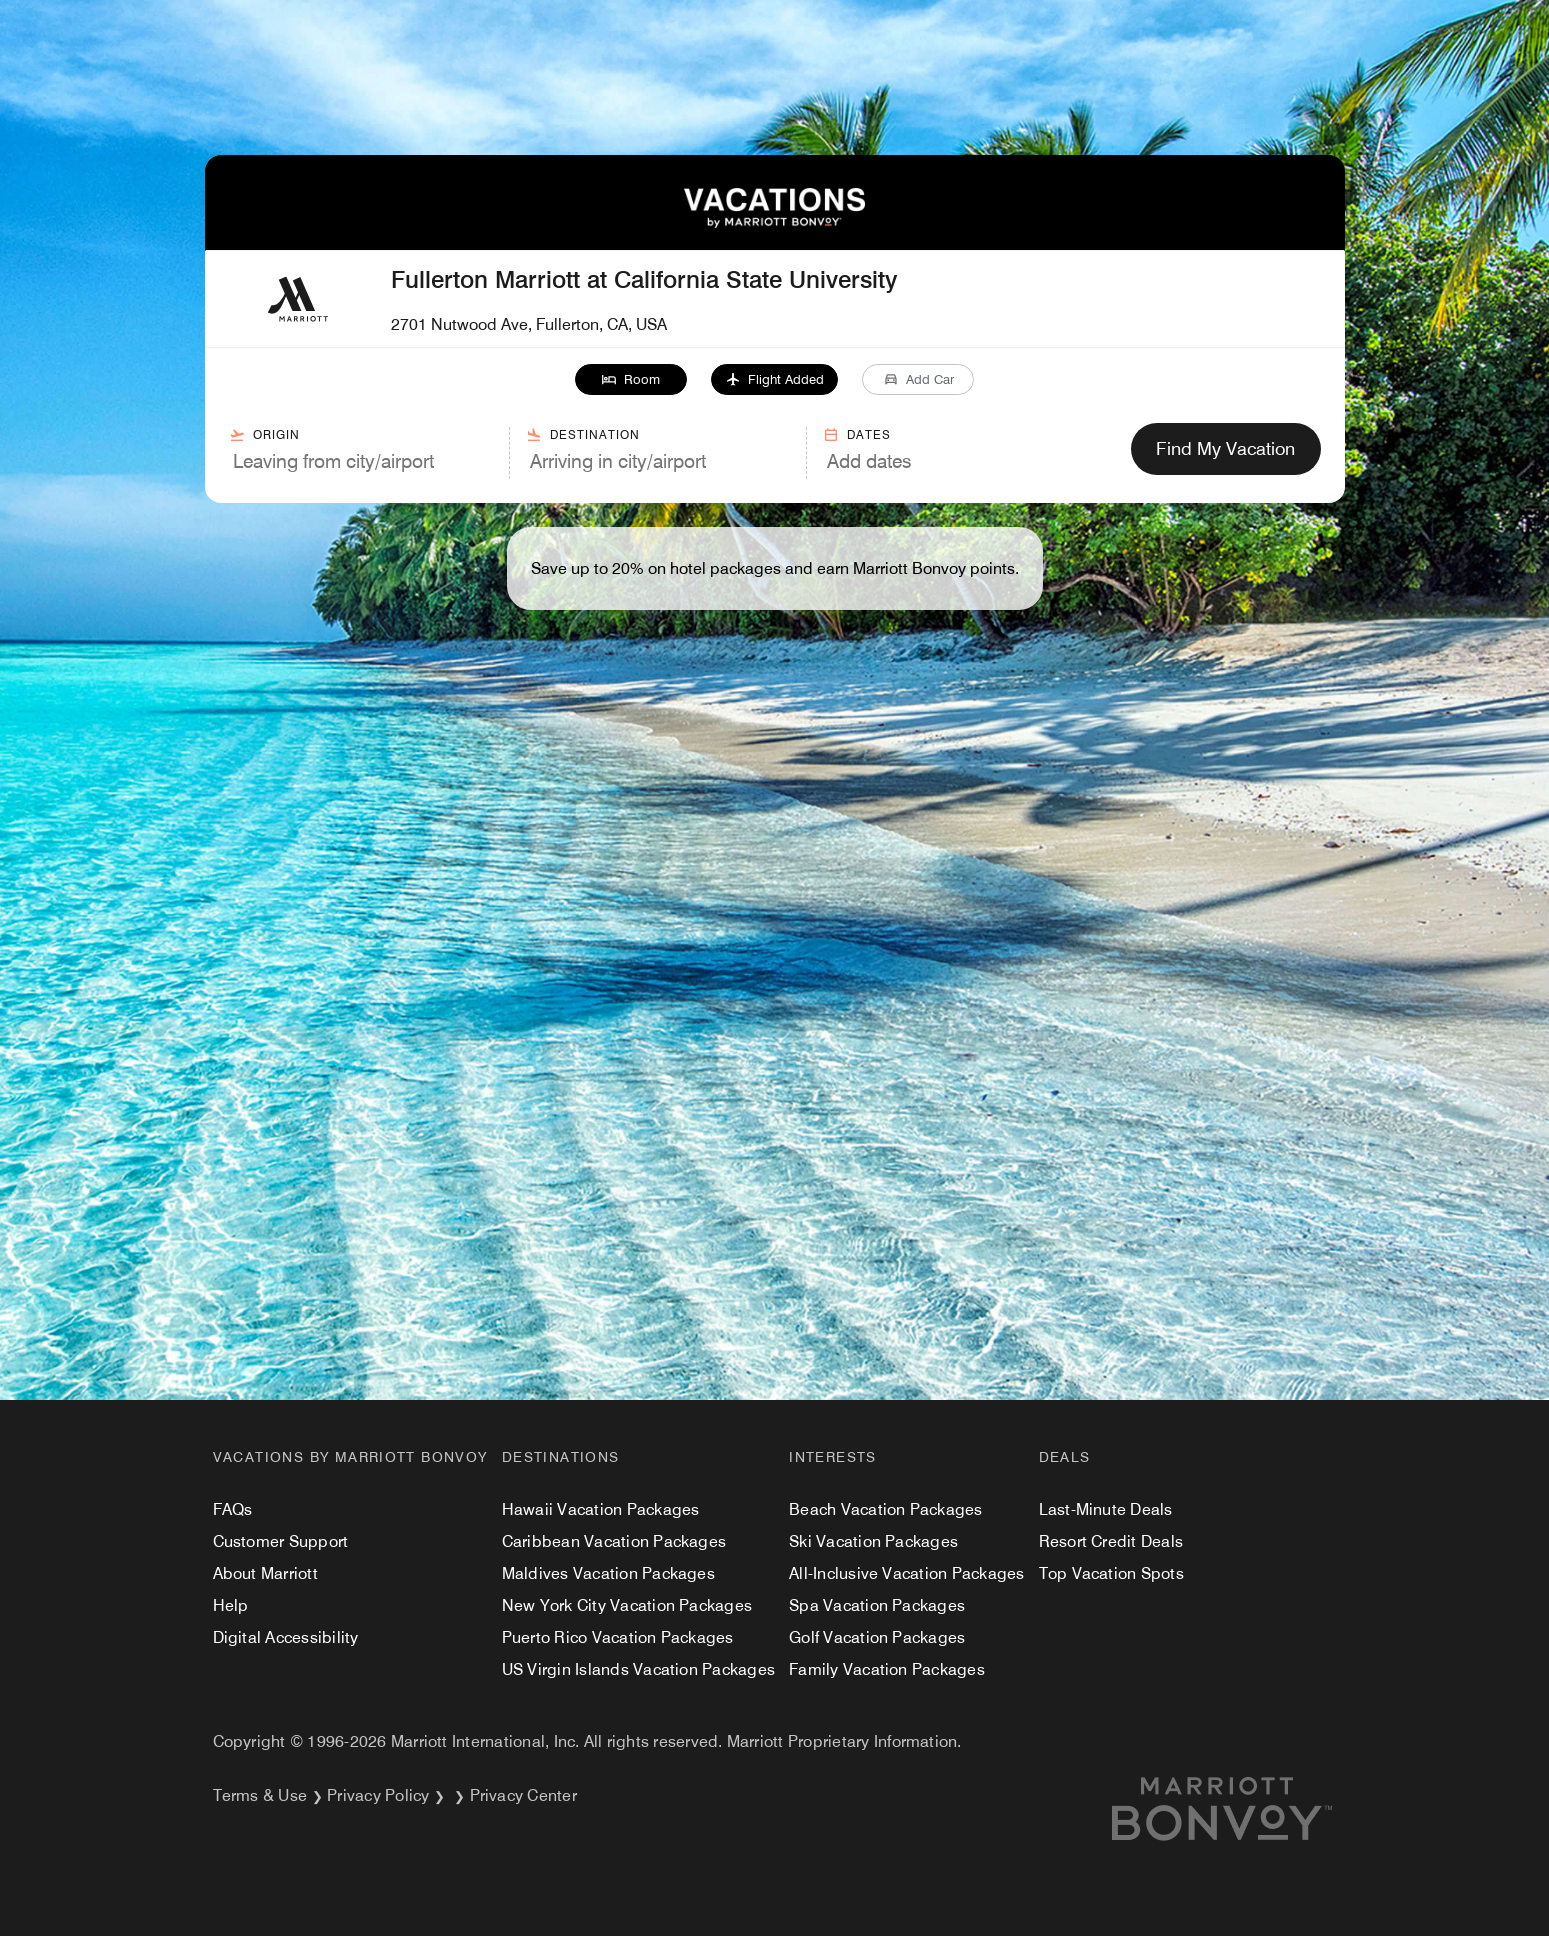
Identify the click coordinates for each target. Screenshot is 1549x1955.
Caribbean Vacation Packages (614, 1541)
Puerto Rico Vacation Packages (618, 1637)
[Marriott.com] (1246, 1809)
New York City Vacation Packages (627, 1605)
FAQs (233, 1509)
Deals (1065, 1457)
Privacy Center (523, 1795)
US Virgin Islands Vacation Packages (638, 1669)
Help (231, 1605)
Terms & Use (260, 1795)
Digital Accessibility (286, 1637)
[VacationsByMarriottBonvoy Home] (774, 222)
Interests (833, 1457)
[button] (630, 379)
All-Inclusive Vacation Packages (906, 1573)
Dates (857, 435)
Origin (264, 435)
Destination (583, 435)
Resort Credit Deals (1111, 1541)
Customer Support (281, 1541)
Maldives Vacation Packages (608, 1573)
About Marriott (265, 1573)
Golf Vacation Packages (877, 1637)
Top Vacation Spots (1111, 1573)
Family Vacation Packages (887, 1669)
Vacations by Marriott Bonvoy (350, 1457)
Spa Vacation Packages (877, 1605)
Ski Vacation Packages (873, 1541)
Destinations (561, 1457)
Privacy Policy (378, 1795)
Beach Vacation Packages (886, 1509)
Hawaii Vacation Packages (601, 1509)
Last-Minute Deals (1106, 1509)
